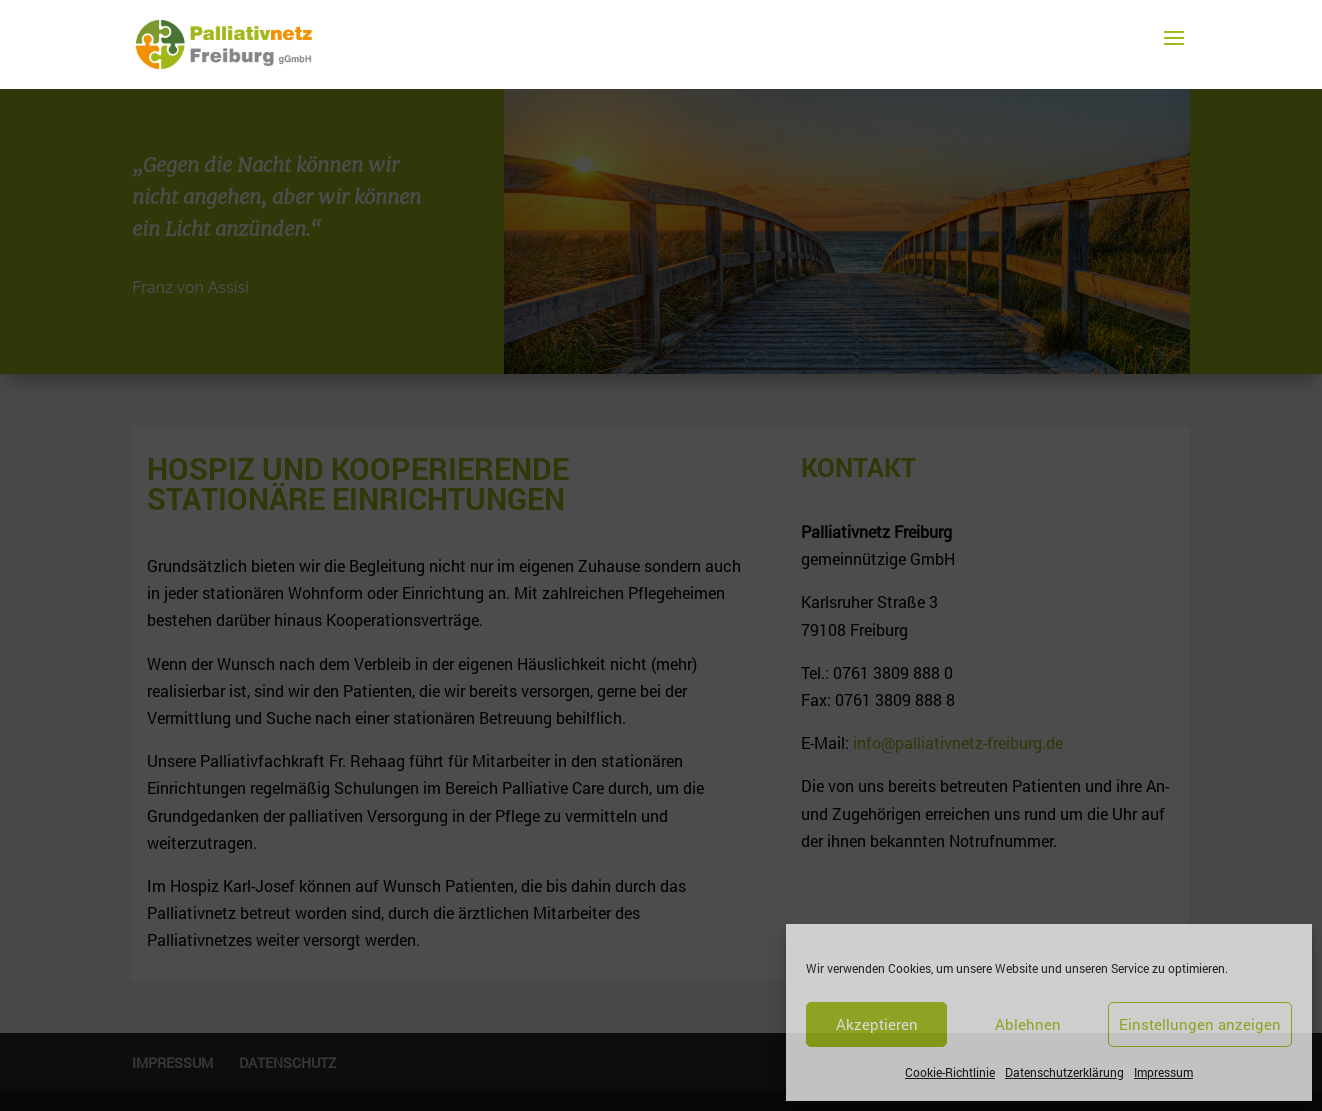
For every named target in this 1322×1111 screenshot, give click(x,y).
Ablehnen (1028, 1024)
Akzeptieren (877, 1024)
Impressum (1163, 1072)
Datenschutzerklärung (1064, 1072)
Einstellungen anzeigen (1200, 1024)
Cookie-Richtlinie (950, 1072)
